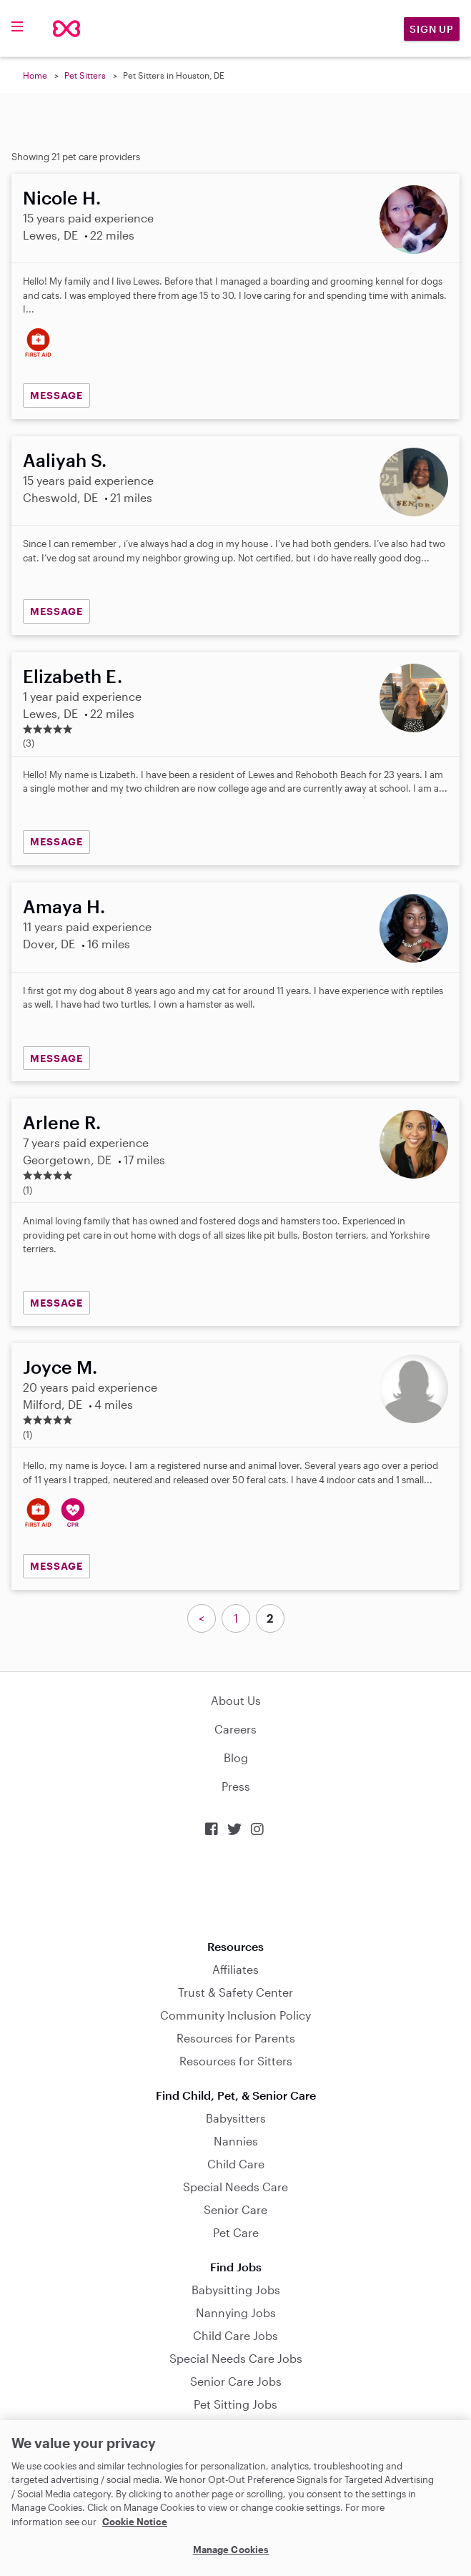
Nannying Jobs (236, 2312)
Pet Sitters (85, 75)
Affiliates (235, 1969)
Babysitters (236, 2118)
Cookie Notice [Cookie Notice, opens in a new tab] (134, 2521)
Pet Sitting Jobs (235, 2404)
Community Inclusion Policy (235, 2015)
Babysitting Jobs (236, 2289)
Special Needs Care (235, 2186)
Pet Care (236, 2232)
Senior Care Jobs (236, 2381)
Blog (236, 1757)
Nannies (236, 2141)
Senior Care (235, 2209)
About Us (236, 1700)
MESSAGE (56, 395)
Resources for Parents (236, 2038)
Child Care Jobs (235, 2335)
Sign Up (432, 29)
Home (35, 75)
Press (236, 1786)
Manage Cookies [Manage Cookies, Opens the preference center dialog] (231, 2549)
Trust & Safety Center (235, 1992)
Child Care (235, 2164)
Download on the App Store (236, 1888)
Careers (235, 1729)
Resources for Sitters (235, 2061)
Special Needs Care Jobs (235, 2358)
